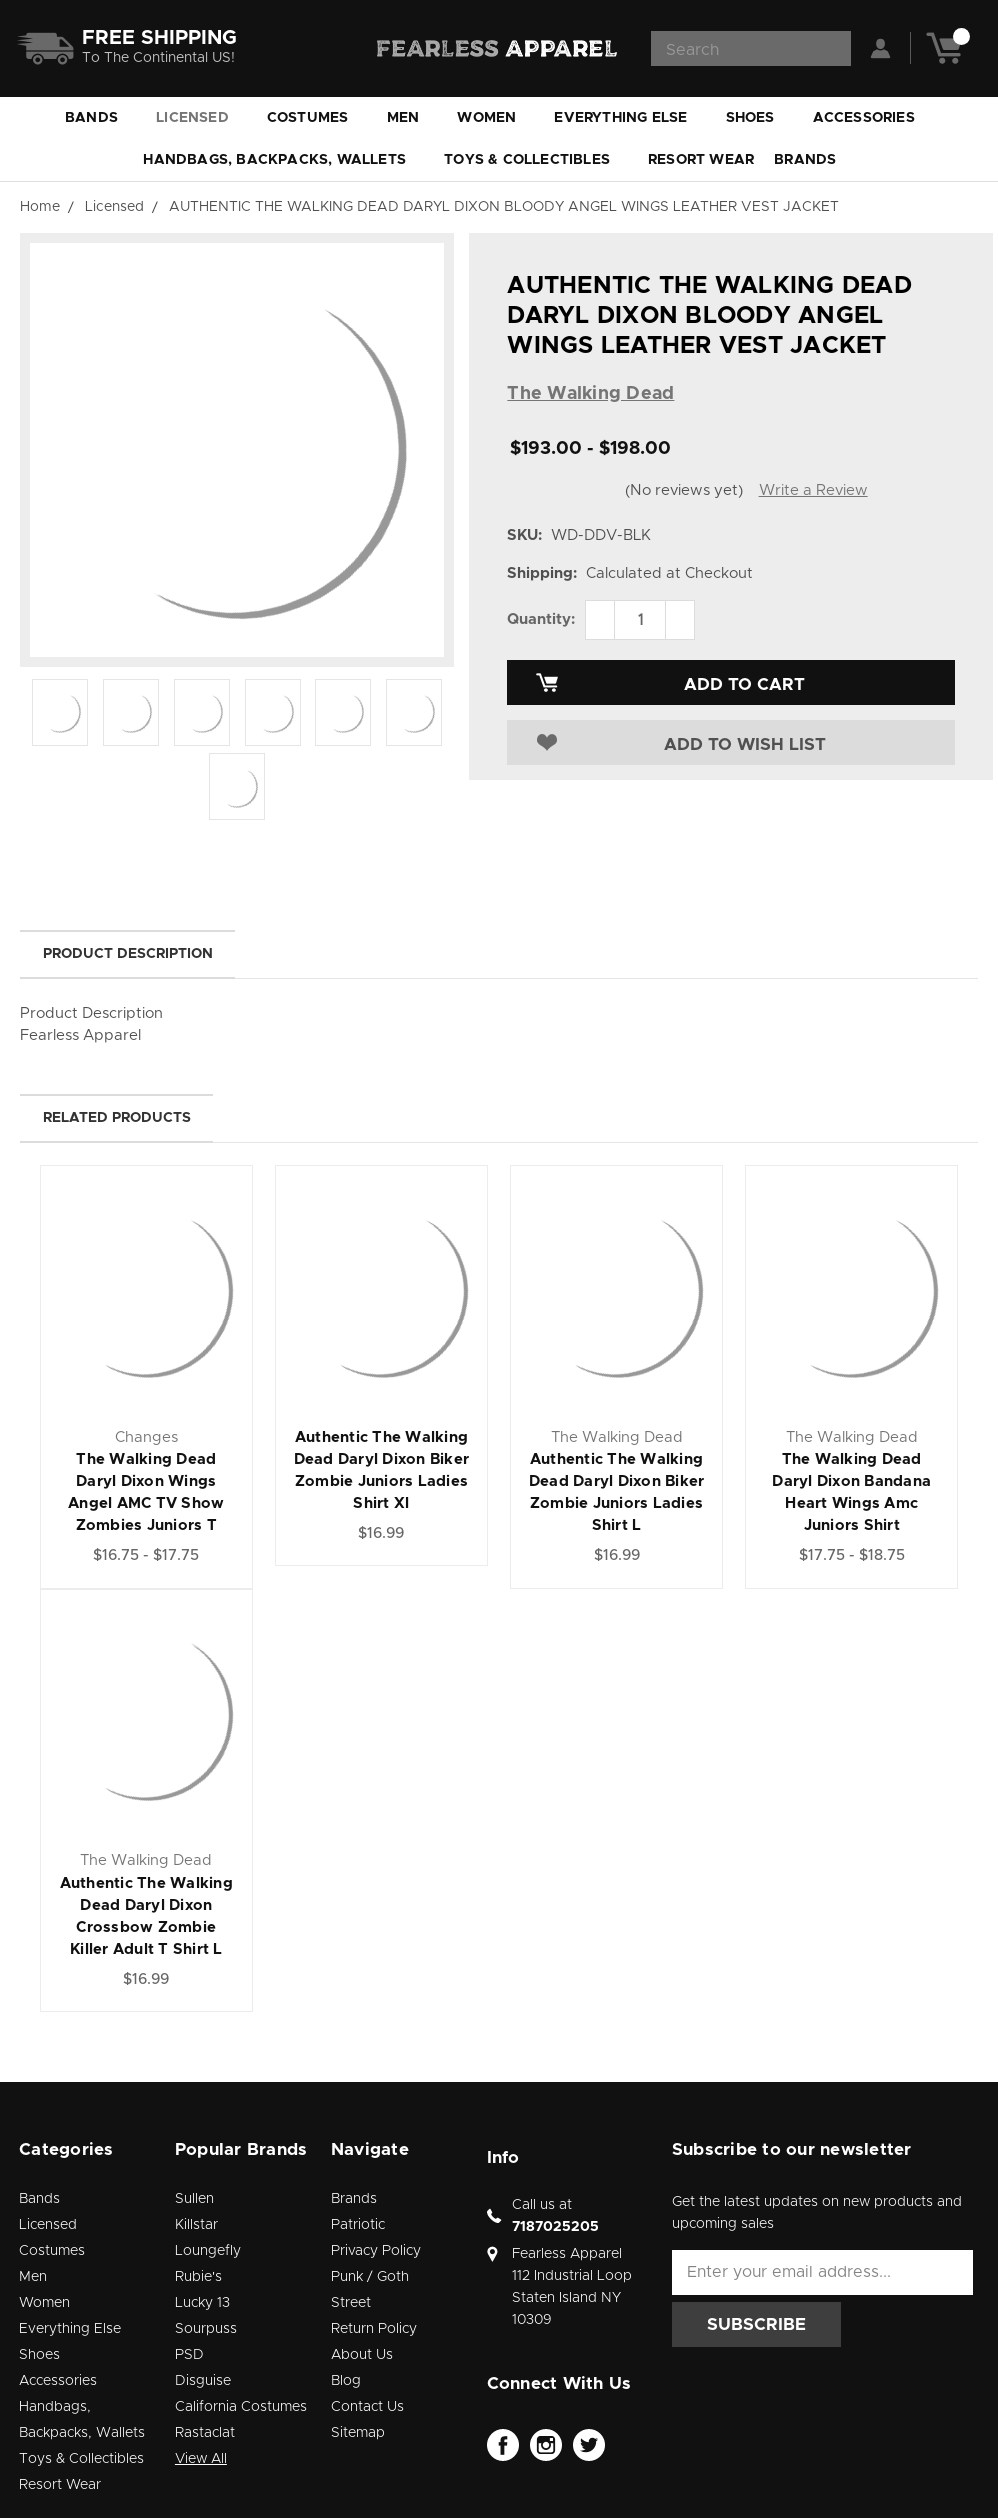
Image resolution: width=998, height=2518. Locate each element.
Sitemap (358, 2433)
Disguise (203, 2381)
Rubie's (198, 2277)
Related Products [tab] (117, 1118)
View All (201, 2459)
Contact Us (367, 2407)
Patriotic (358, 2225)
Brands (814, 160)
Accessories (873, 118)
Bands (100, 118)
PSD (189, 2355)
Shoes (759, 118)
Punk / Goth (370, 2277)
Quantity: (541, 619)
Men (412, 118)
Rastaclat (205, 2433)
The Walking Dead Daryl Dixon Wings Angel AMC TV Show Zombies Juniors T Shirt (146, 1503)
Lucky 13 (202, 2303)
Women (495, 118)
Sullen (194, 2199)
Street (351, 2303)
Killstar (196, 2225)
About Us (362, 2355)
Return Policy (374, 2329)
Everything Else (629, 118)
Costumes (317, 118)
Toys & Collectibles (536, 160)
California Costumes (241, 2407)
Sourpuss (206, 2329)
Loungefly (208, 2251)
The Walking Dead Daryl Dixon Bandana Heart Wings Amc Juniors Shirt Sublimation (851, 1503)
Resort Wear (701, 160)
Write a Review (813, 490)
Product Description (128, 954)
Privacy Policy (376, 2251)
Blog (346, 2381)
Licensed (201, 118)
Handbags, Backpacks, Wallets (283, 160)
